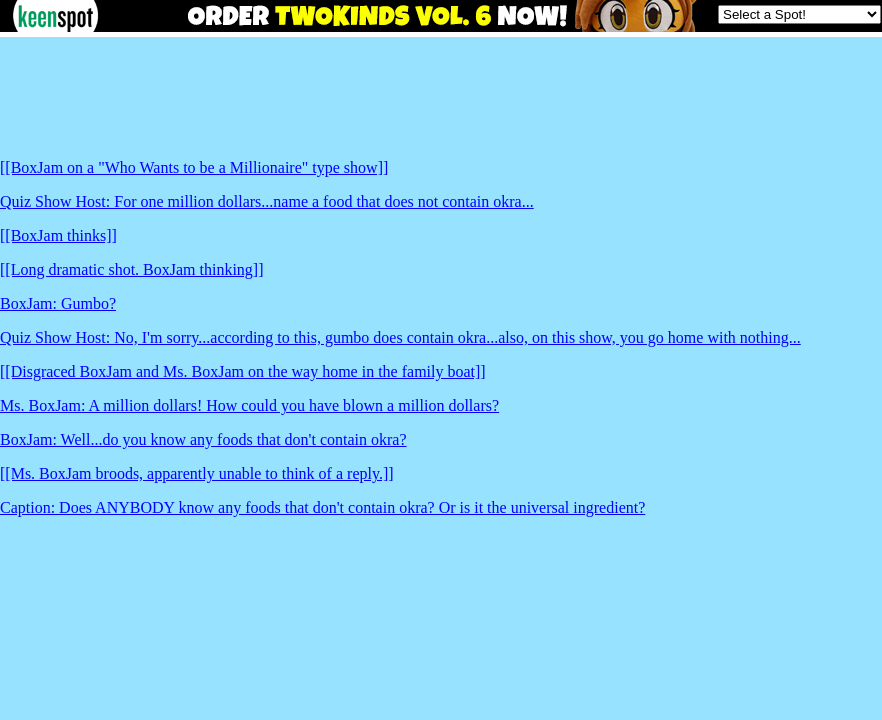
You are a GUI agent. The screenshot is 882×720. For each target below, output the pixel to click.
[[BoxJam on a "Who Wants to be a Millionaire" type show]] (194, 167)
